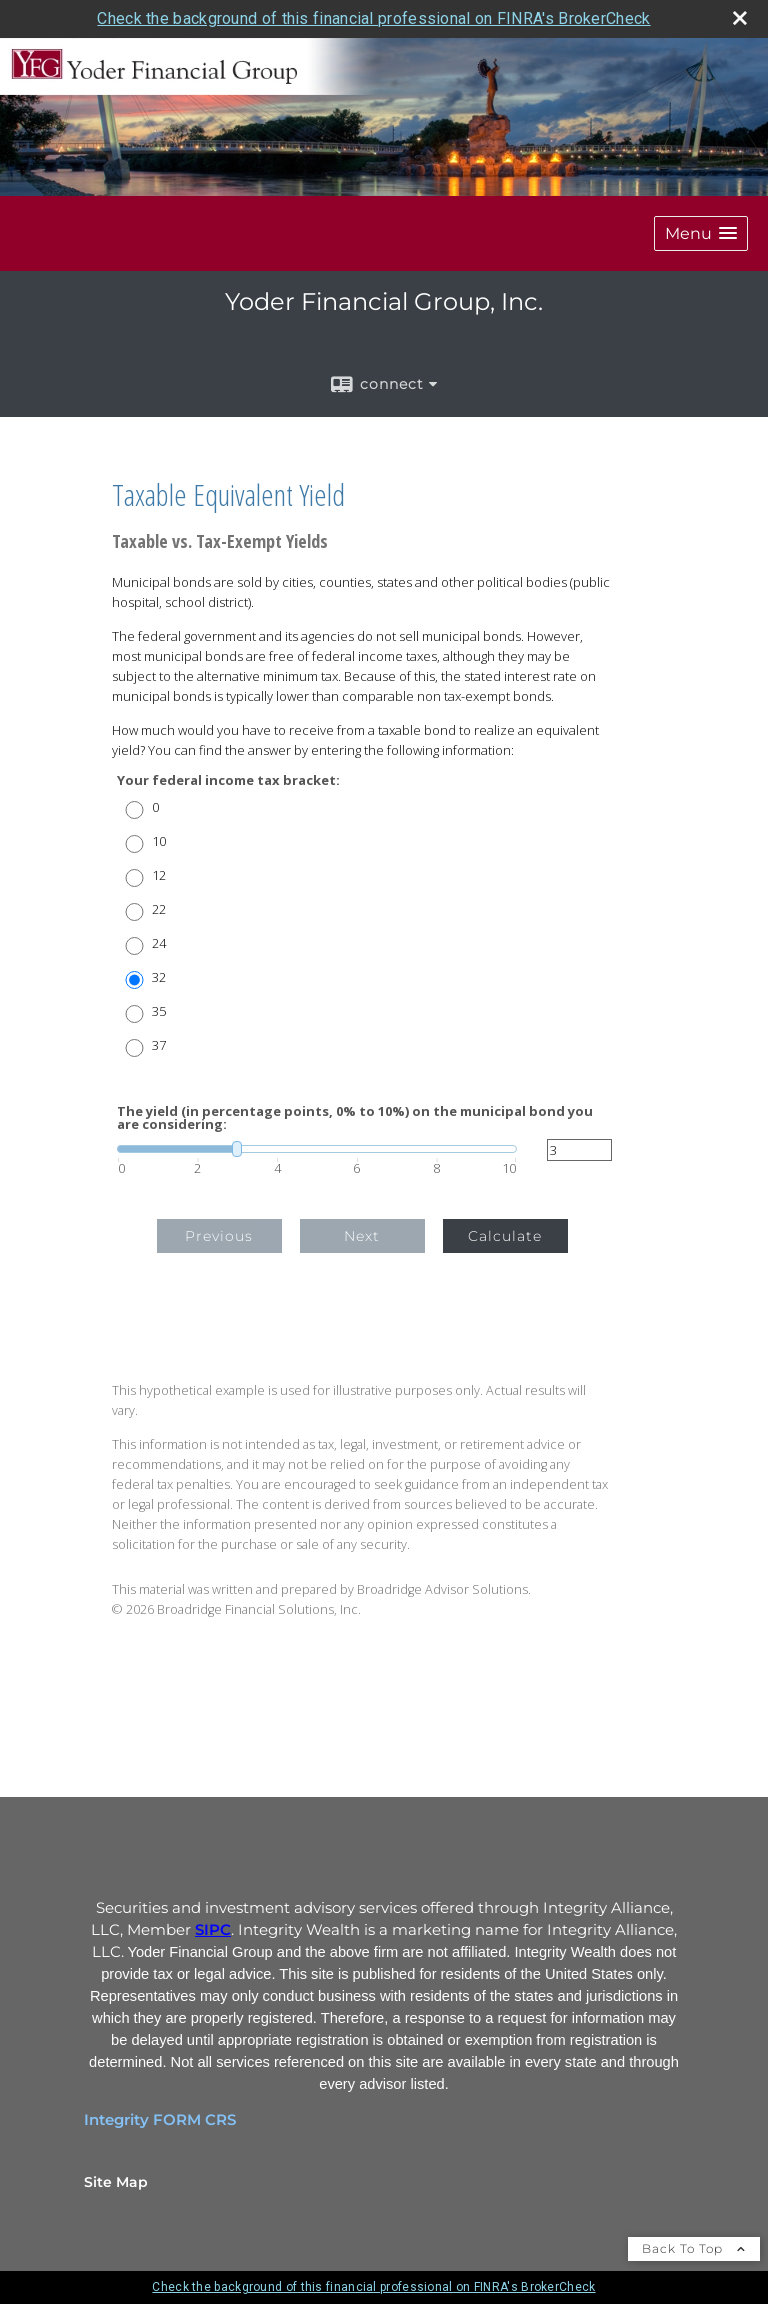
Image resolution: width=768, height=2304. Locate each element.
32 (159, 977)
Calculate (505, 1236)
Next (362, 1236)
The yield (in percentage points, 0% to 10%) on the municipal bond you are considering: (355, 1118)
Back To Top (694, 2248)
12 (159, 875)
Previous (219, 1236)
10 (159, 841)
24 (159, 943)
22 (159, 909)
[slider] (317, 1149)
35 (159, 1011)
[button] (701, 233)
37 (159, 1045)
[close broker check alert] (740, 18)
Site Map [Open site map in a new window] (116, 2182)
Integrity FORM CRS (160, 2120)
